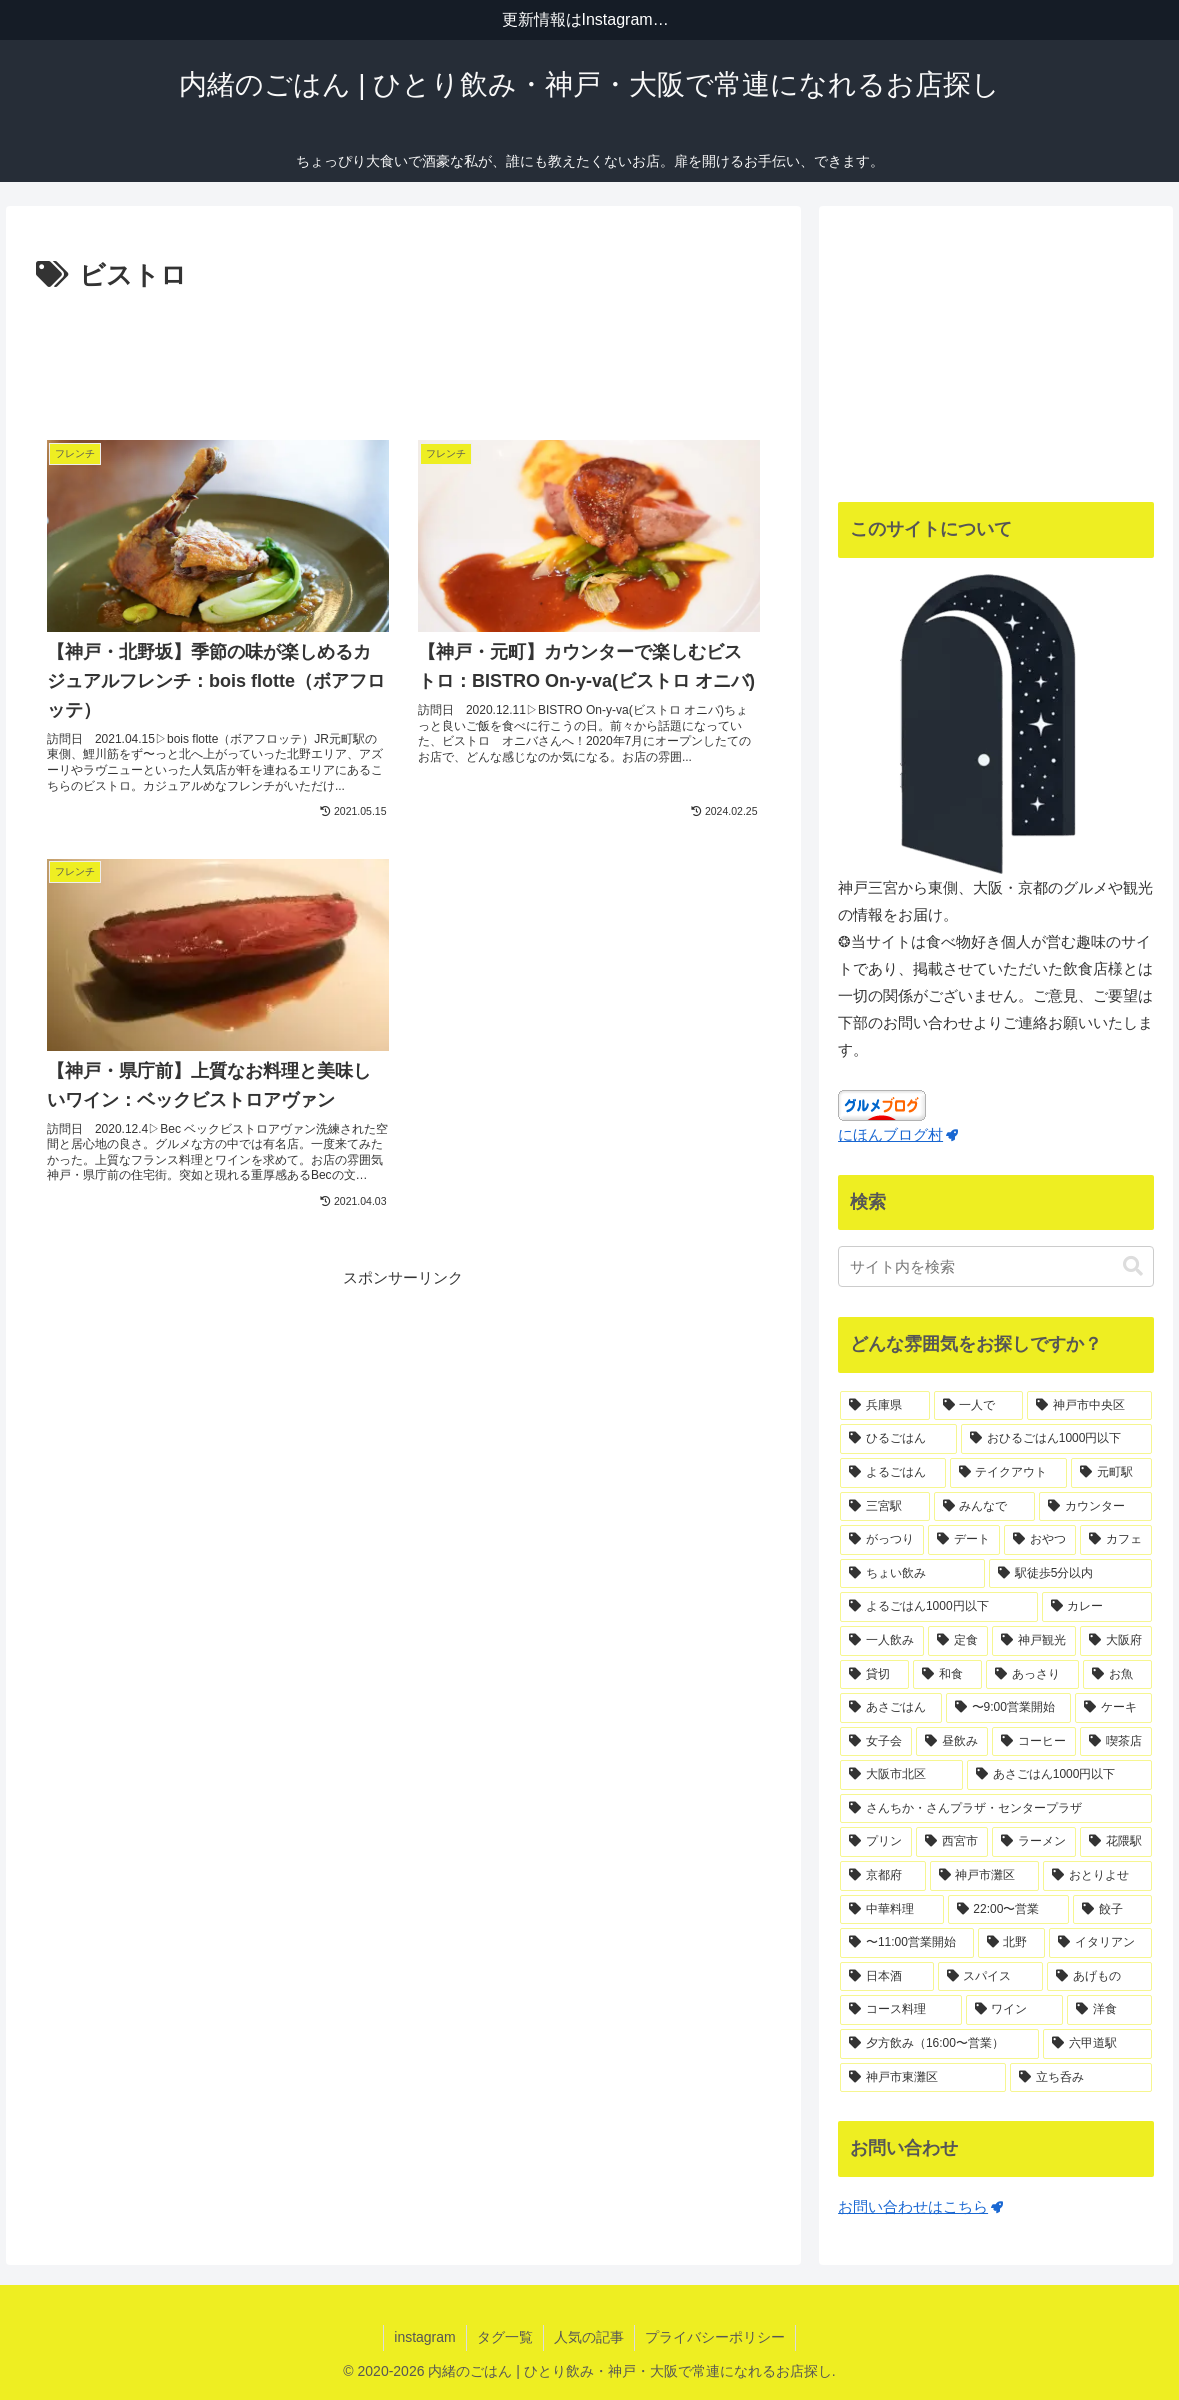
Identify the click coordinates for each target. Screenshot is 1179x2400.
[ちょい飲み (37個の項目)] (912, 1574)
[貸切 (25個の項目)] (874, 1675)
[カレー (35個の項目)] (1097, 1607)
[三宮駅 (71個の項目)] (884, 1507)
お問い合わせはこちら (920, 2206)
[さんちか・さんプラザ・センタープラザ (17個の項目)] (996, 1809)
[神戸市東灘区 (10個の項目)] (923, 2078)
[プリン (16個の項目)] (876, 1842)
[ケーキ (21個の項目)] (1114, 1708)
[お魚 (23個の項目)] (1117, 1675)
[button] (1133, 1266)
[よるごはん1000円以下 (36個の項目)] (939, 1607)
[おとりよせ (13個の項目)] (1097, 1876)
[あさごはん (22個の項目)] (891, 1708)
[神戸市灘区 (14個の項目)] (984, 1876)
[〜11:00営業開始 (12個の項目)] (906, 1943)
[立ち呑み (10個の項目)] (1081, 2078)
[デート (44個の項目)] (964, 1540)
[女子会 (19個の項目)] (876, 1742)
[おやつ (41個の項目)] (1040, 1540)
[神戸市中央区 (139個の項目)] (1089, 1406)
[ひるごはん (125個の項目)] (898, 1439)
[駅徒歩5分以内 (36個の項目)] (1071, 1574)
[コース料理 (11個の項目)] (900, 2010)
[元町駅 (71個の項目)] (1111, 1473)
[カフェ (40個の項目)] (1116, 1540)
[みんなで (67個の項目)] (984, 1507)
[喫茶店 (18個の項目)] (1116, 1742)
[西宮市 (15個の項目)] (952, 1842)
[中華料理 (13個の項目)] (891, 1910)
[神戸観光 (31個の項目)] (1034, 1641)
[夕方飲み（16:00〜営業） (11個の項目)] (939, 2044)
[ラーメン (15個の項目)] (1034, 1842)
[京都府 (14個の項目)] (882, 1876)
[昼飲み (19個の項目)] (952, 1742)
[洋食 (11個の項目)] (1109, 2010)
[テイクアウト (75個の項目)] (1008, 1473)
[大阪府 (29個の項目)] (1116, 1641)
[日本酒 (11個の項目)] (886, 1977)
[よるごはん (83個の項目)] (892, 1473)
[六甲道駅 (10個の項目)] (1097, 2044)
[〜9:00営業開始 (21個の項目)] (1008, 1708)
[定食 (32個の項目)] (958, 1641)
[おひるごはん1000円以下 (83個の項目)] (1057, 1439)
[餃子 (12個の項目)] (1112, 1910)
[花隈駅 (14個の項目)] (1116, 1842)
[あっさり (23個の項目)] (1032, 1675)
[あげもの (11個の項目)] (1099, 1977)
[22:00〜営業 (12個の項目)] (1008, 1910)
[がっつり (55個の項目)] (882, 1540)
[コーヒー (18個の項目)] (1034, 1742)
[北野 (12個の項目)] (1011, 1943)
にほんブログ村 (898, 1134)
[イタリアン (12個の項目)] (1100, 1943)
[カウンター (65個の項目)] (1095, 1507)
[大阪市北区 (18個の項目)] (901, 1775)
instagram (424, 2337)
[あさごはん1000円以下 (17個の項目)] (1060, 1775)
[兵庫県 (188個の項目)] (884, 1406)
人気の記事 (589, 2337)
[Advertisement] (403, 354)
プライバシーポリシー (715, 2337)
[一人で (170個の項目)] (978, 1406)
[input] (996, 1266)
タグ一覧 (505, 2337)
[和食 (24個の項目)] (947, 1675)
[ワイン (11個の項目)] (1014, 2010)
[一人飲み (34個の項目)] (882, 1641)
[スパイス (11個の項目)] (990, 1977)
